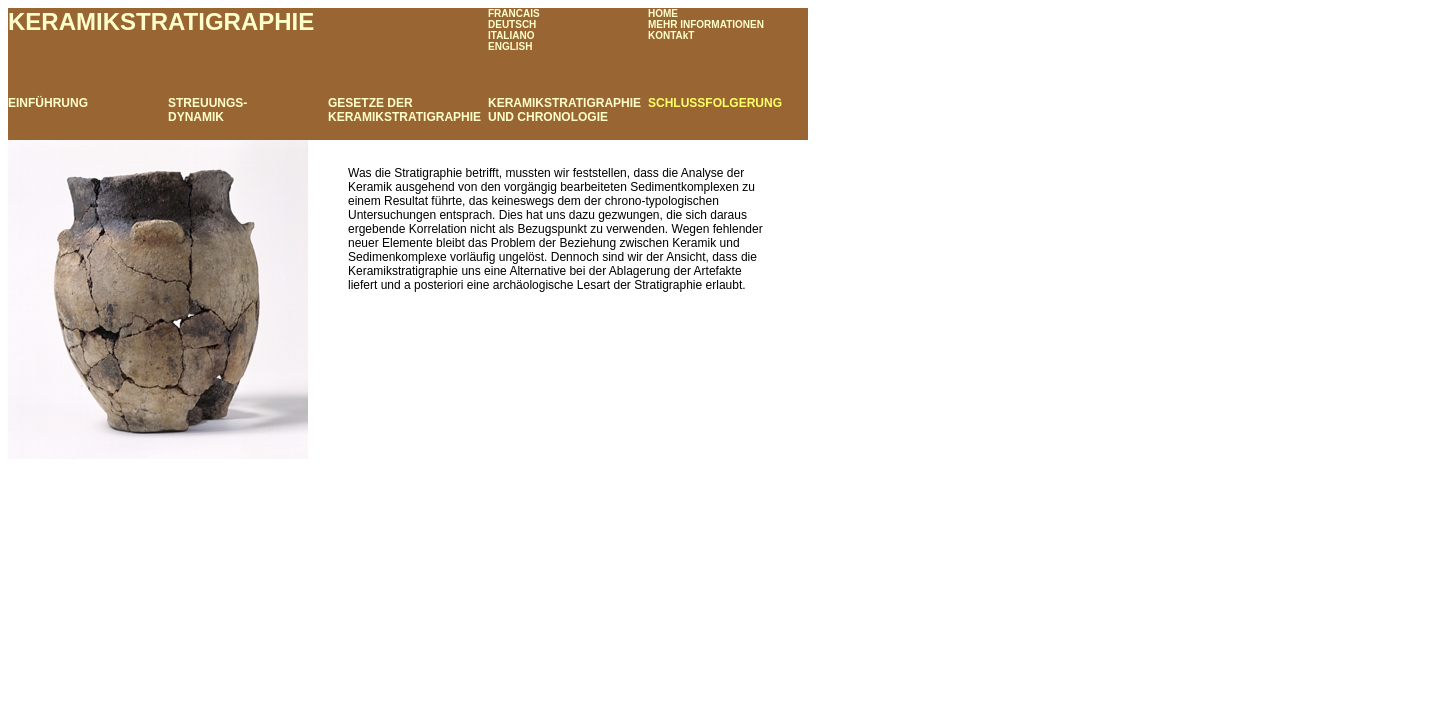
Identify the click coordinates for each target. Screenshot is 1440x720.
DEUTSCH (512, 24)
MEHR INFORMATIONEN (706, 24)
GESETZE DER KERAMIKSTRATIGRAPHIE (404, 110)
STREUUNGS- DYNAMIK (207, 110)
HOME (663, 13)
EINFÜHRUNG (48, 103)
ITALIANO (511, 35)
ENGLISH (510, 46)
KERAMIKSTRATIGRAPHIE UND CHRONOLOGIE (564, 110)
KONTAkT (671, 35)
